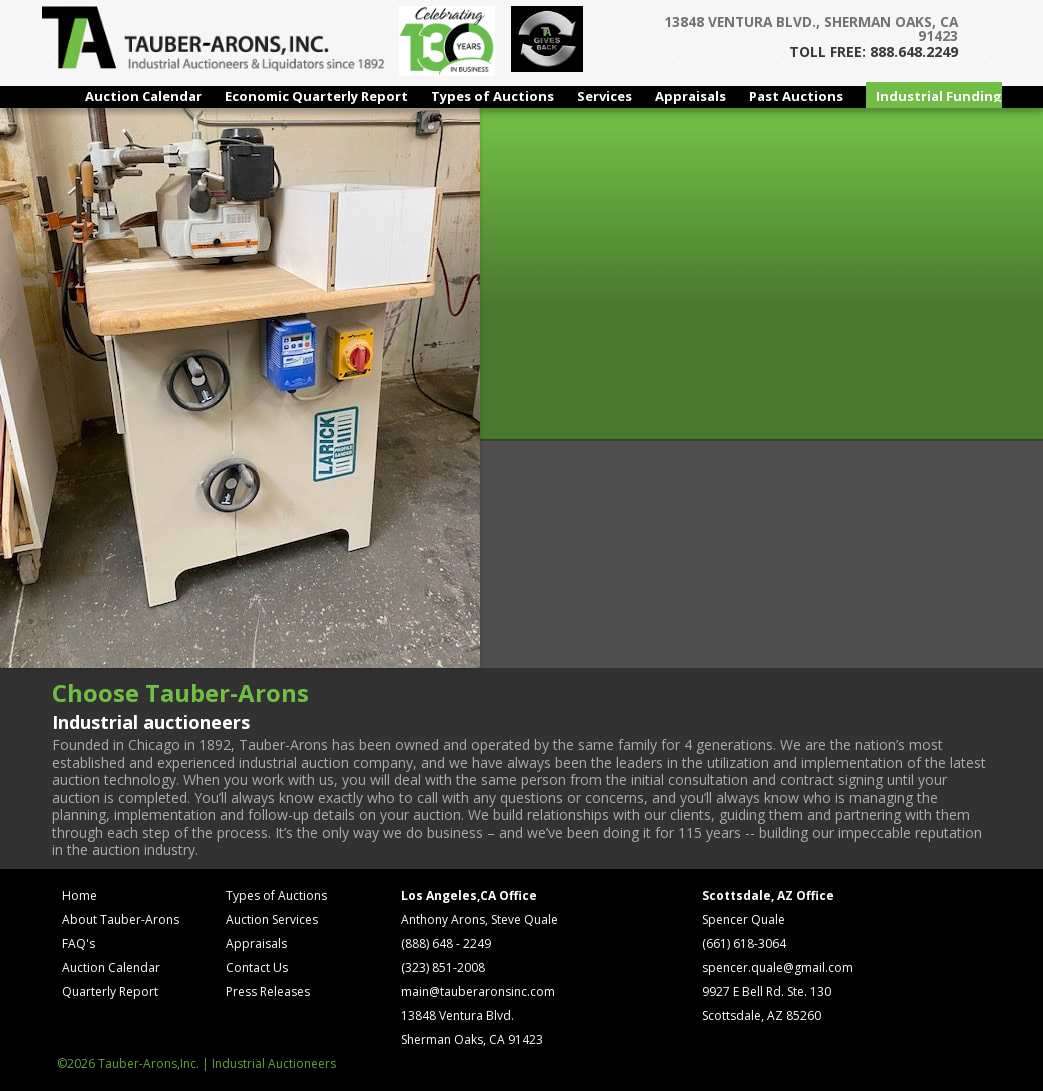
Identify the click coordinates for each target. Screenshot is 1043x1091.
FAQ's (78, 943)
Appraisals (690, 96)
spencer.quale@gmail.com (777, 967)
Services (604, 96)
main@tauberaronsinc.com (478, 991)
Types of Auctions (492, 96)
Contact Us (257, 967)
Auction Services (272, 919)
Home (79, 895)
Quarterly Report (110, 991)
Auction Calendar (143, 96)
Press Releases (268, 991)
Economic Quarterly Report (316, 96)
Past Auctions (796, 96)
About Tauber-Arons (120, 919)
